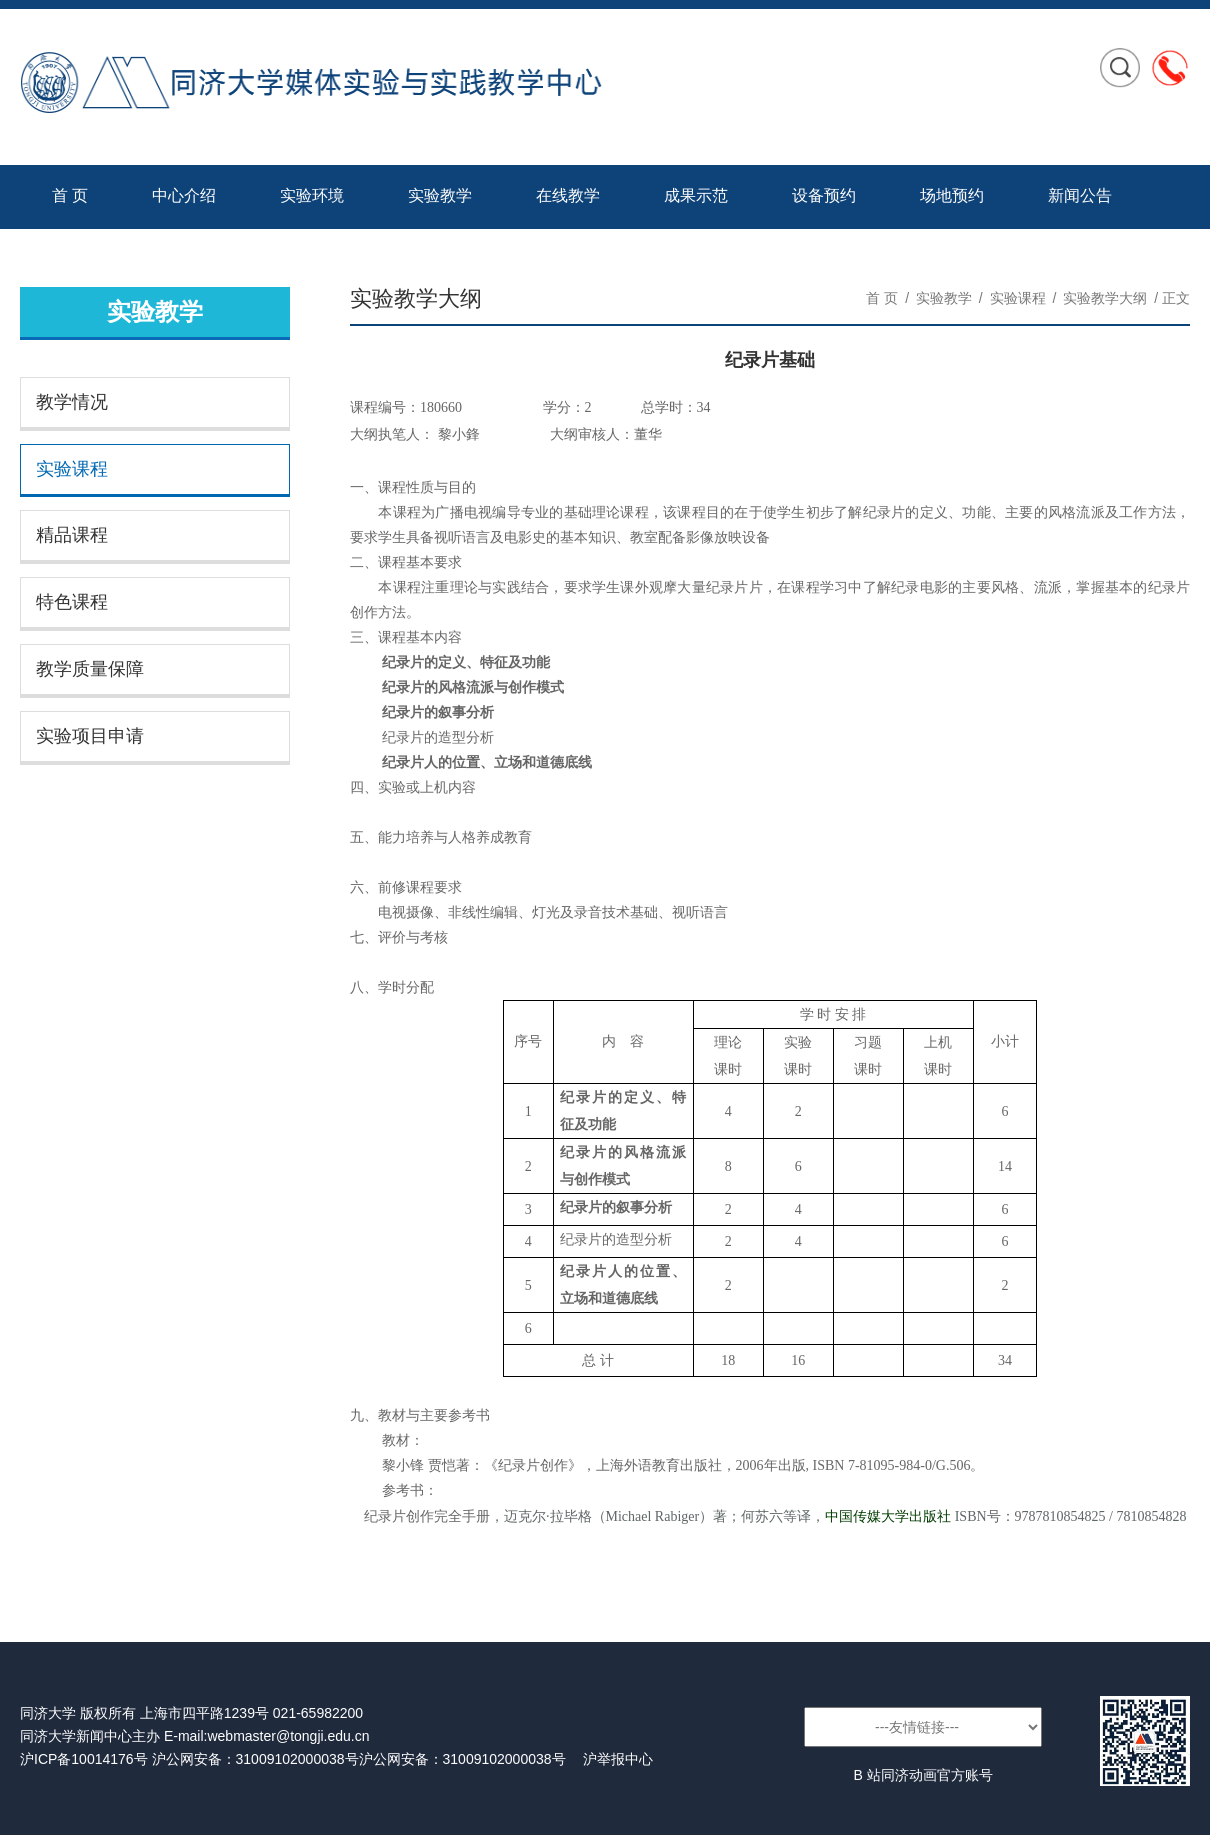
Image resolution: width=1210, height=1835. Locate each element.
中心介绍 (184, 195)
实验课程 (72, 469)
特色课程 (72, 602)
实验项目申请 (90, 736)
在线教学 (568, 195)
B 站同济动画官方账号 (922, 1775)
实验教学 (440, 195)
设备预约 (824, 195)
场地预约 (952, 195)
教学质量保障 (90, 669)
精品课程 (72, 535)
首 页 (70, 195)
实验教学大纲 (1105, 298)
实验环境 (312, 195)
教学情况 (72, 402)
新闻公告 (1080, 195)
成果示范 (696, 195)
